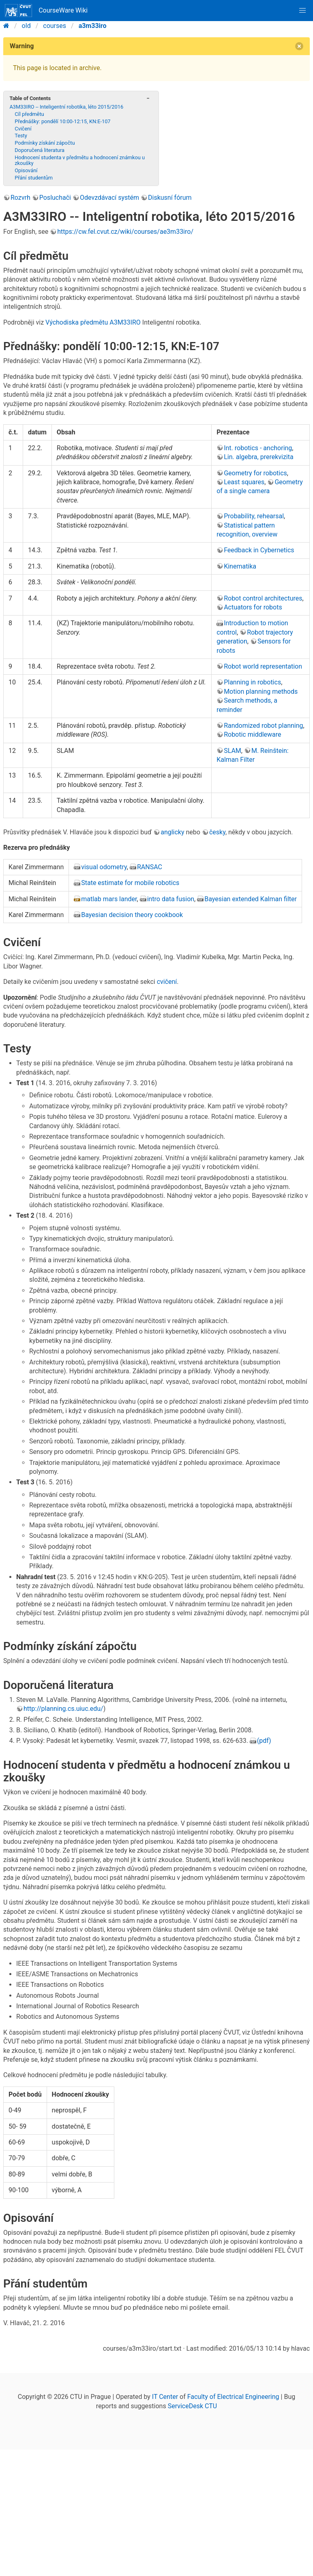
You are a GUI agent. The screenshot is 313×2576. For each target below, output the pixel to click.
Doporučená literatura (39, 150)
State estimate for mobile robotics (130, 883)
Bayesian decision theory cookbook (132, 915)
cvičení (167, 982)
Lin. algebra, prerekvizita (259, 457)
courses (54, 26)
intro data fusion (170, 899)
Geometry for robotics (255, 473)
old (26, 26)
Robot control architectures (263, 598)
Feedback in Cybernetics (259, 550)
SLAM (232, 751)
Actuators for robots (253, 607)
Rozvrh (20, 197)
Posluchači (55, 197)
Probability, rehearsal (254, 516)
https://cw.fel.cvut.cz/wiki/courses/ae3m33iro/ (125, 231)
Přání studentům (34, 178)
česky (217, 832)
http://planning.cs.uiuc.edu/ (63, 1708)
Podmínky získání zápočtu (45, 143)
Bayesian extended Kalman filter (250, 899)
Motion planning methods (261, 691)
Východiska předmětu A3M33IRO (93, 322)
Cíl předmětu (29, 114)
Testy (21, 136)
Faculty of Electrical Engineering (233, 2397)
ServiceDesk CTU (192, 2406)
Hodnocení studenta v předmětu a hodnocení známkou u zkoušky (80, 160)
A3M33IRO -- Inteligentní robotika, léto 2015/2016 (66, 107)
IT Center (165, 2397)
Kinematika (240, 566)
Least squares (244, 482)
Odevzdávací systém (109, 197)
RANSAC (149, 867)
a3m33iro (93, 26)
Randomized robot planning (263, 725)
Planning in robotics (252, 682)
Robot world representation (263, 666)
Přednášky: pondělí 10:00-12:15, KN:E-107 (62, 121)
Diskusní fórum (170, 197)
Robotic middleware (252, 734)
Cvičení (23, 129)
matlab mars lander (109, 899)
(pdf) (264, 1740)
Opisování (26, 170)
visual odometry (104, 867)
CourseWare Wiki (46, 10)
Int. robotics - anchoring (258, 448)
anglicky (172, 832)
